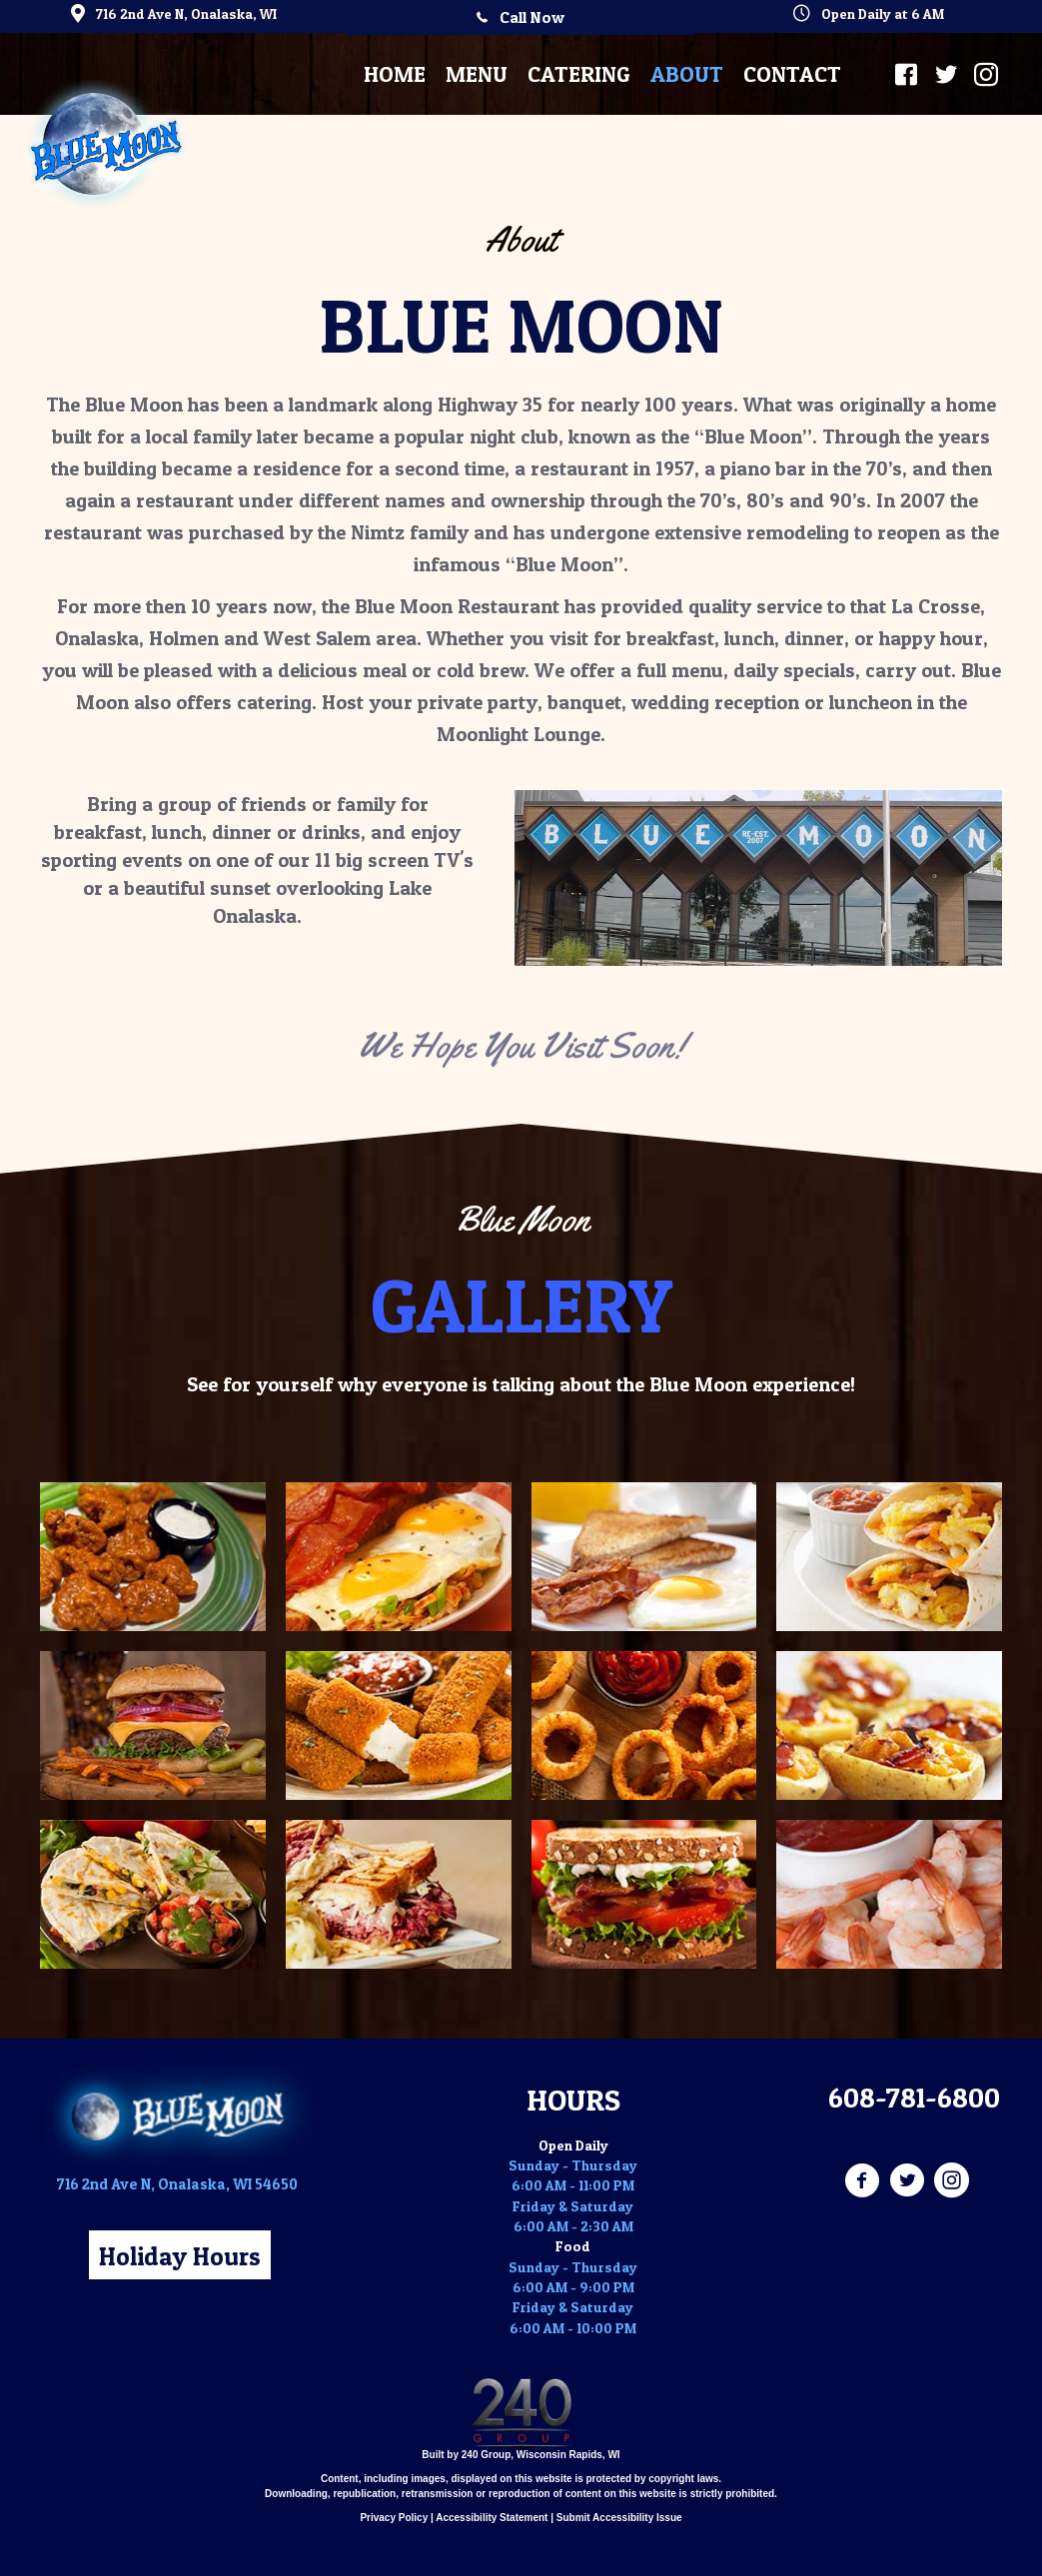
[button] (520, 17)
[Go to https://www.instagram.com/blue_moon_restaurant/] (951, 2181)
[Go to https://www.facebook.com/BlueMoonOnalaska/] (861, 2181)
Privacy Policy (394, 2517)
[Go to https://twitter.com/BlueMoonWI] (906, 2181)
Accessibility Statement (491, 2517)
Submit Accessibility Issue (619, 2517)
